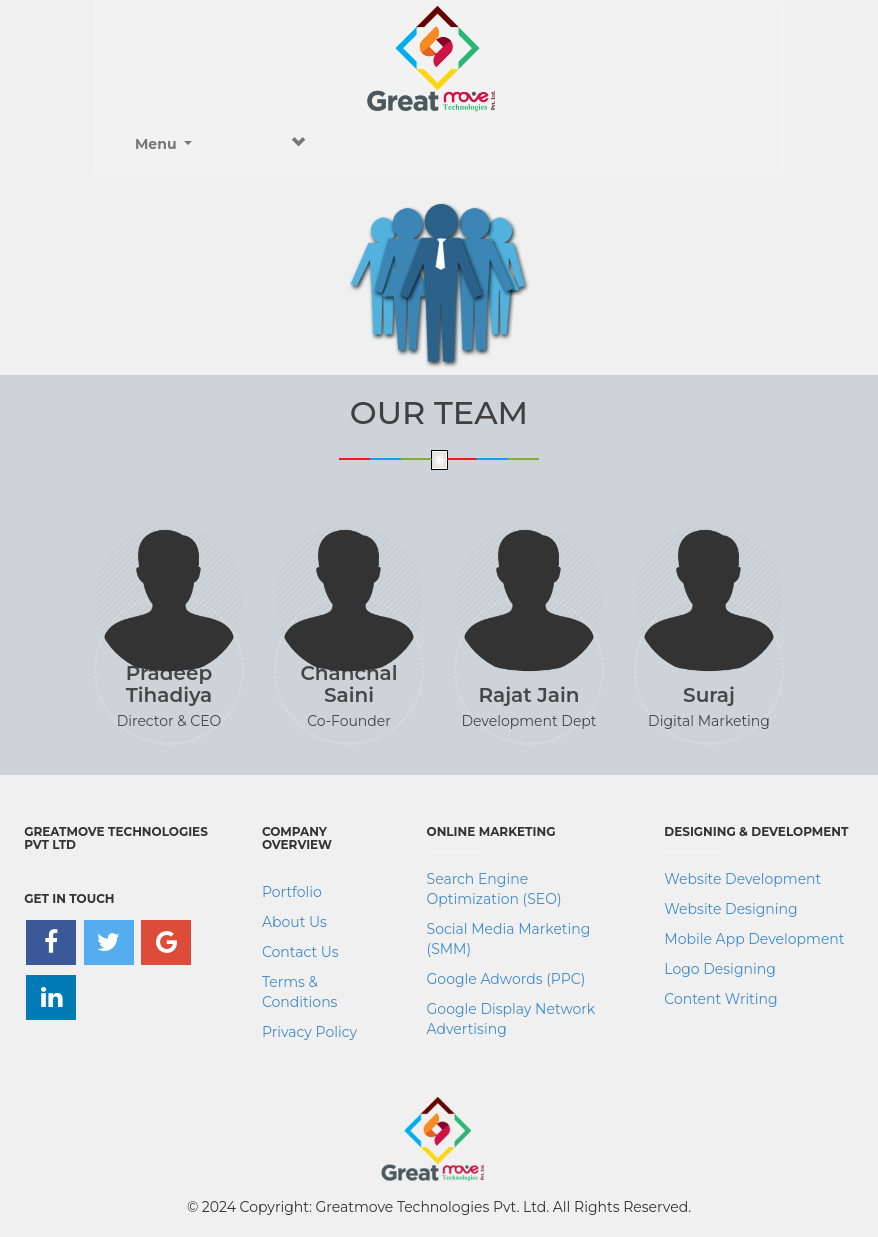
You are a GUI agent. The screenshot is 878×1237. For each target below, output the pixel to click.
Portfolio (292, 892)
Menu (220, 144)
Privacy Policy (309, 1032)
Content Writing (720, 999)
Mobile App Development (754, 939)
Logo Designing (719, 969)
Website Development (742, 879)
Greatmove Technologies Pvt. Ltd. (433, 1207)
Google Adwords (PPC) (506, 979)
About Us (294, 922)
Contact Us (300, 952)
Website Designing (730, 909)
